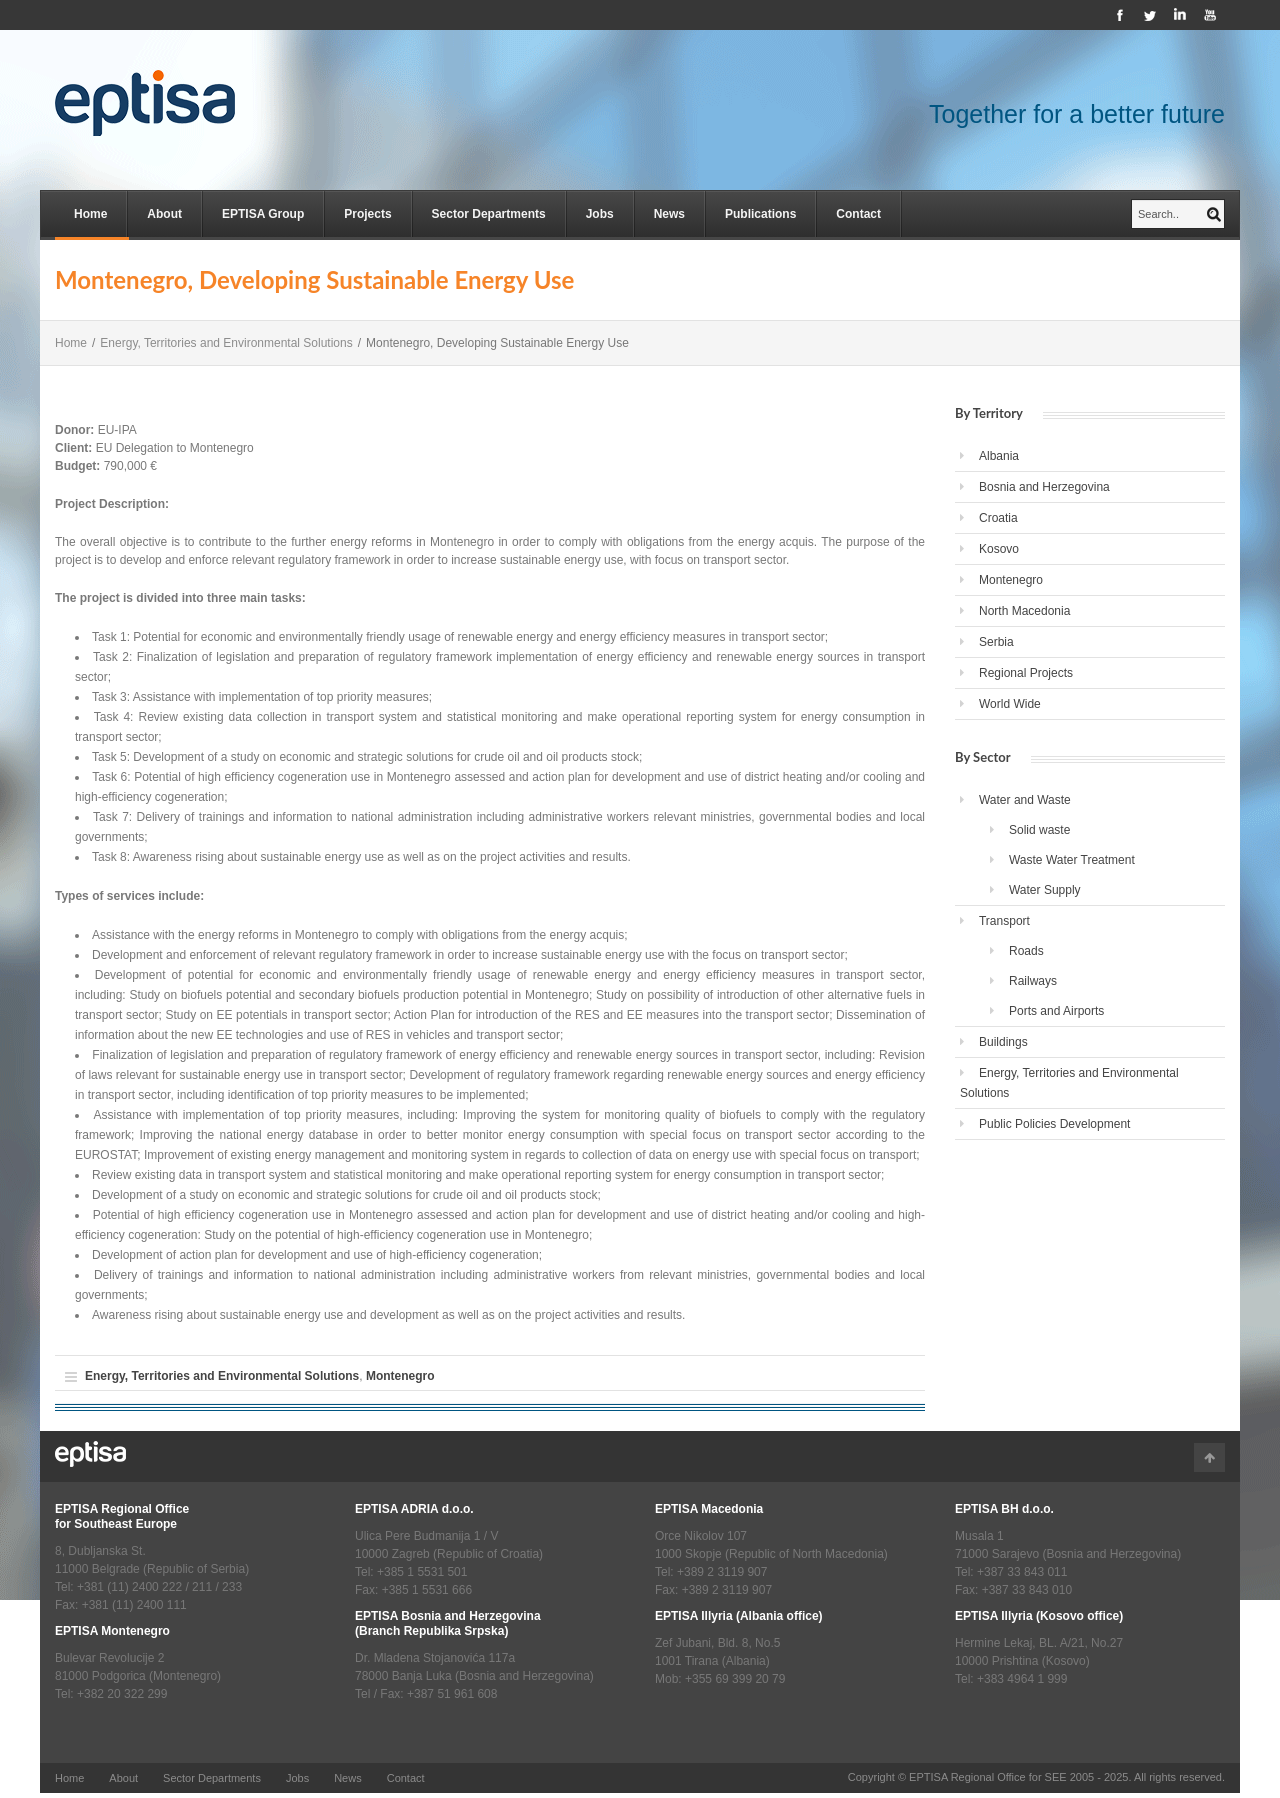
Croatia (998, 518)
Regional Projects (1026, 673)
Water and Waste (1025, 800)
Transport (1004, 921)
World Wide (1010, 704)
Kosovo (999, 549)
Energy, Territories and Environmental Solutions (226, 343)
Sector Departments (489, 214)
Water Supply (1045, 890)
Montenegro (400, 1376)
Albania (999, 456)
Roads (1026, 951)
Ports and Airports (1056, 1011)
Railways (1033, 981)
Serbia (996, 642)
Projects (367, 214)
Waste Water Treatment (1072, 860)
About (164, 214)
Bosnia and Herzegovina (1044, 487)
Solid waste (1039, 830)
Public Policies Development (1054, 1124)
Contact (858, 214)
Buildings (1003, 1042)
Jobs (600, 214)
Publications (760, 214)
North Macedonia (1024, 611)
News (669, 214)
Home (90, 214)
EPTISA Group (263, 214)
